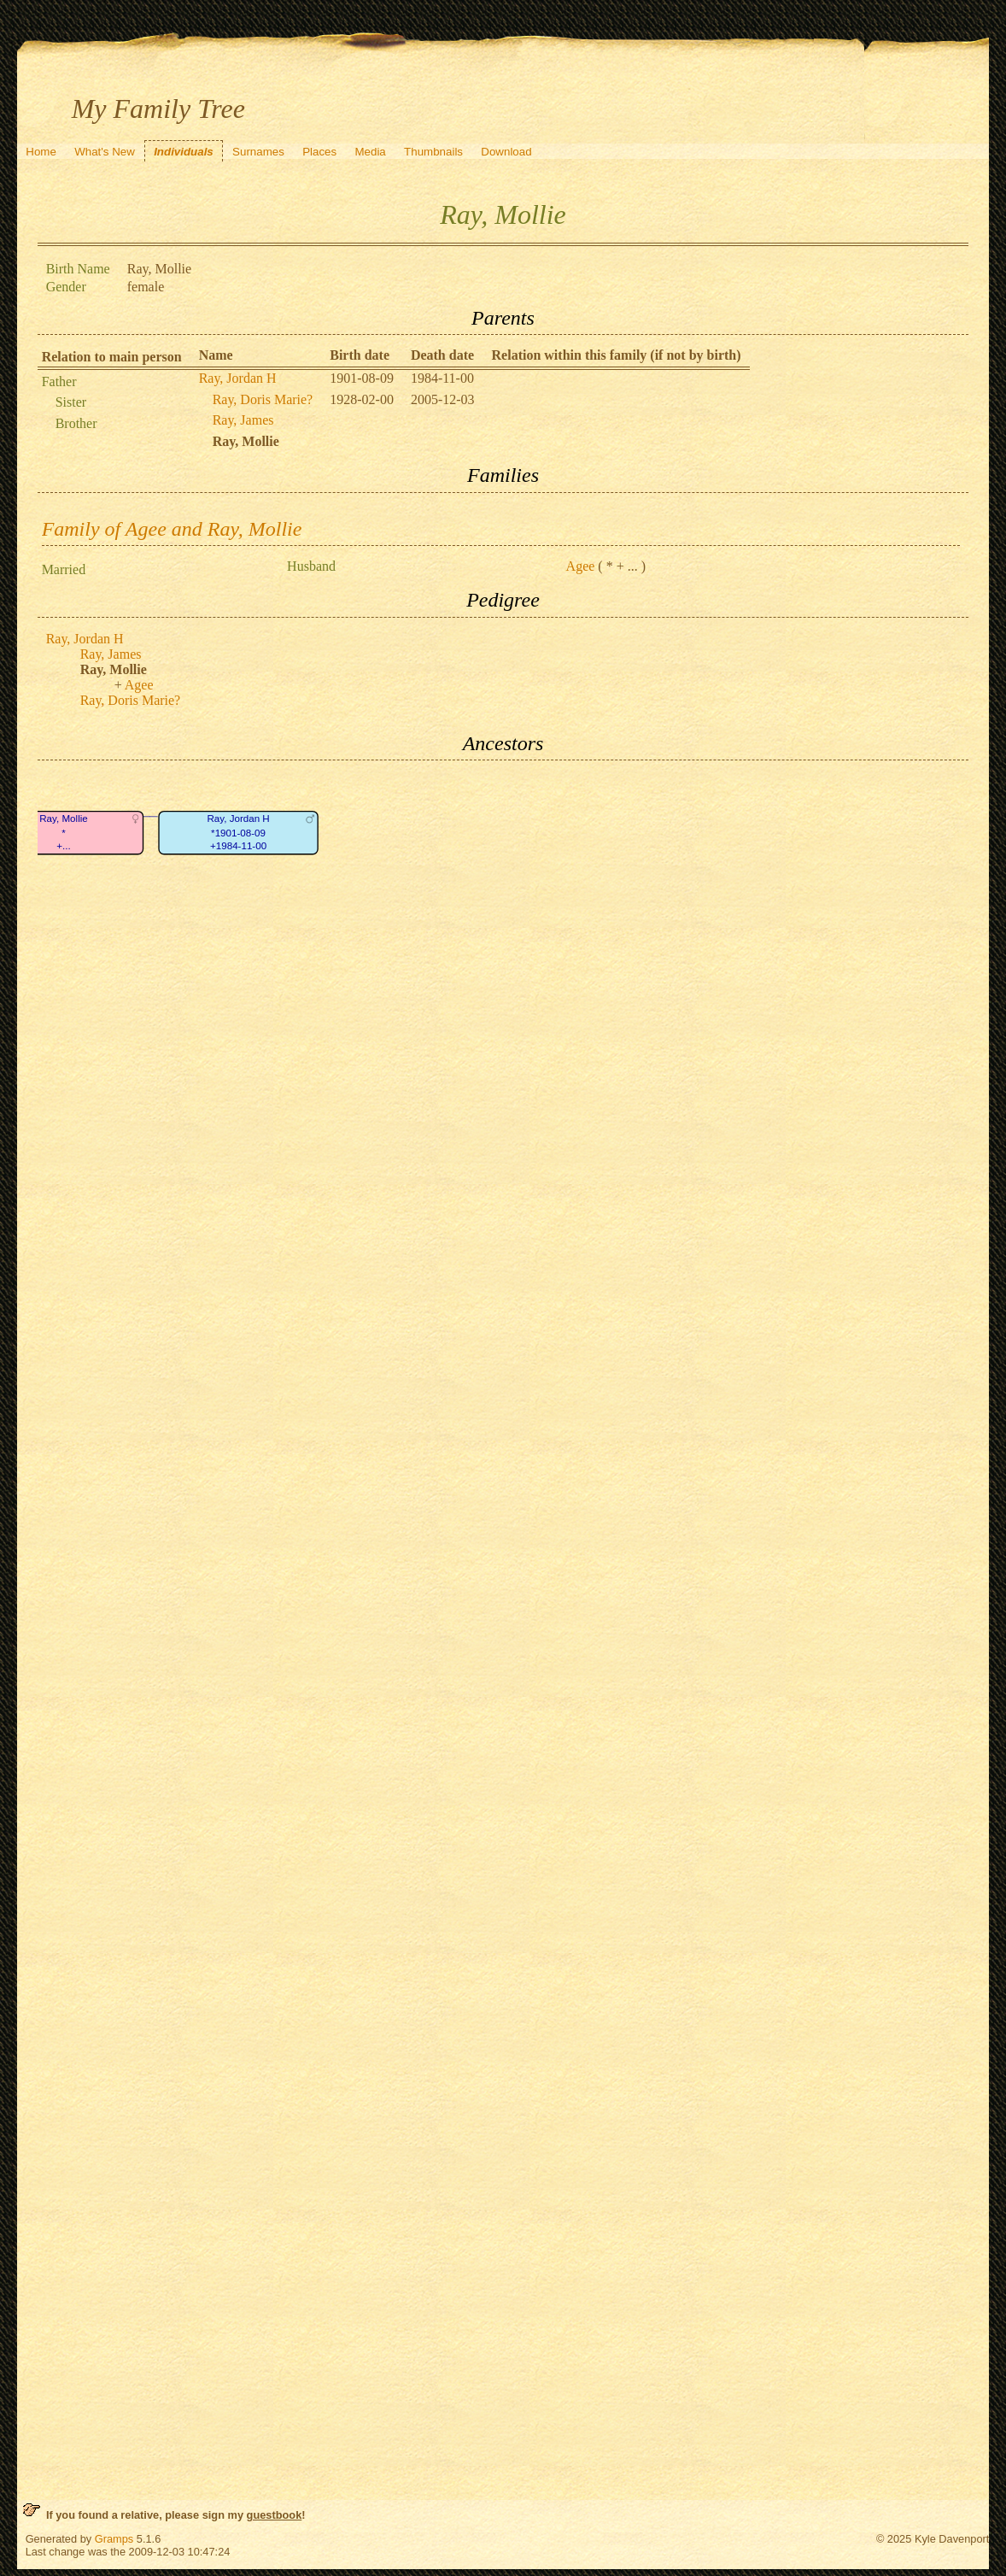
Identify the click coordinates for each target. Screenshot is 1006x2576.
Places (319, 151)
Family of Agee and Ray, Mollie (172, 529)
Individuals (183, 151)
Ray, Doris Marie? (263, 399)
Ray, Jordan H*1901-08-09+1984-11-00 (238, 833)
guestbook (274, 2515)
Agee (580, 566)
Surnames (258, 151)
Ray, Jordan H (238, 378)
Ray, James (243, 420)
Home (41, 151)
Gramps (114, 2538)
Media (369, 151)
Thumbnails (433, 151)
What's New (104, 151)
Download (506, 151)
